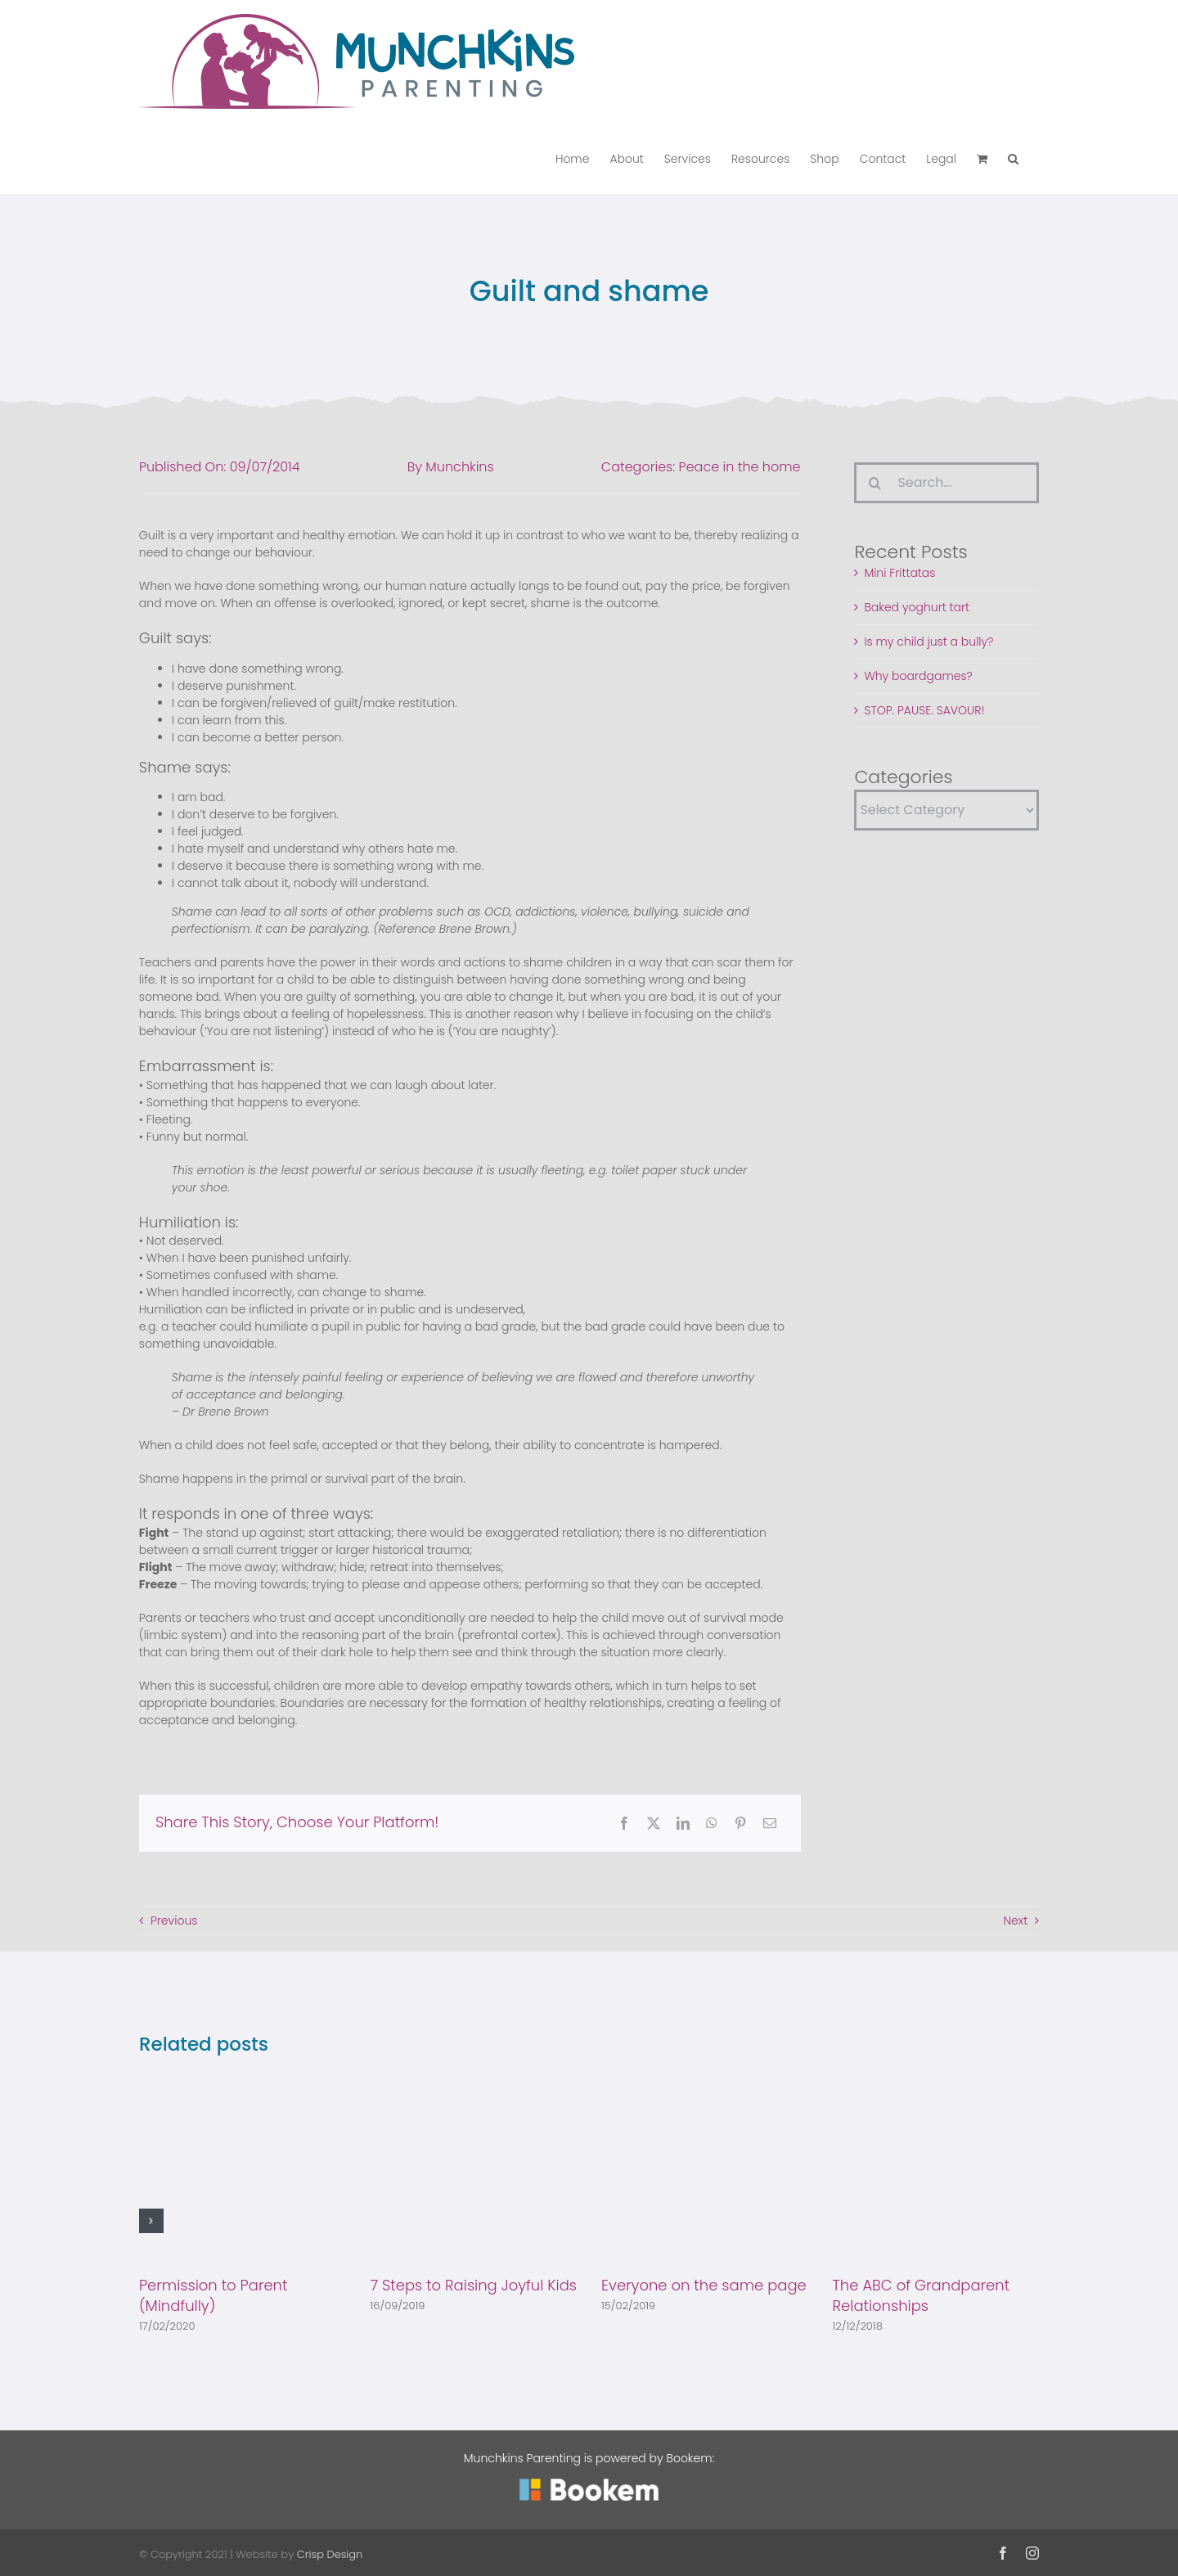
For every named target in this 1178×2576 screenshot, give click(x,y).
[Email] (770, 1823)
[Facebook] (624, 1823)
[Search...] (946, 482)
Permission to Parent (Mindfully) (213, 2295)
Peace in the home (740, 466)
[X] (653, 1823)
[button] (1013, 157)
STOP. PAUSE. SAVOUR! (924, 710)
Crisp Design (330, 2554)
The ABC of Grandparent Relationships (921, 2295)
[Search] (874, 482)
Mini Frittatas (899, 573)
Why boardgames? (918, 676)
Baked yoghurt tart (916, 607)
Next (1015, 1920)
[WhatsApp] (712, 1823)
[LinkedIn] (683, 1823)
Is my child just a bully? (928, 641)
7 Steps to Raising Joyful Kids (473, 2285)
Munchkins (459, 466)
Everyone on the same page (704, 2285)
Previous (174, 1920)
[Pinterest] (740, 1823)
